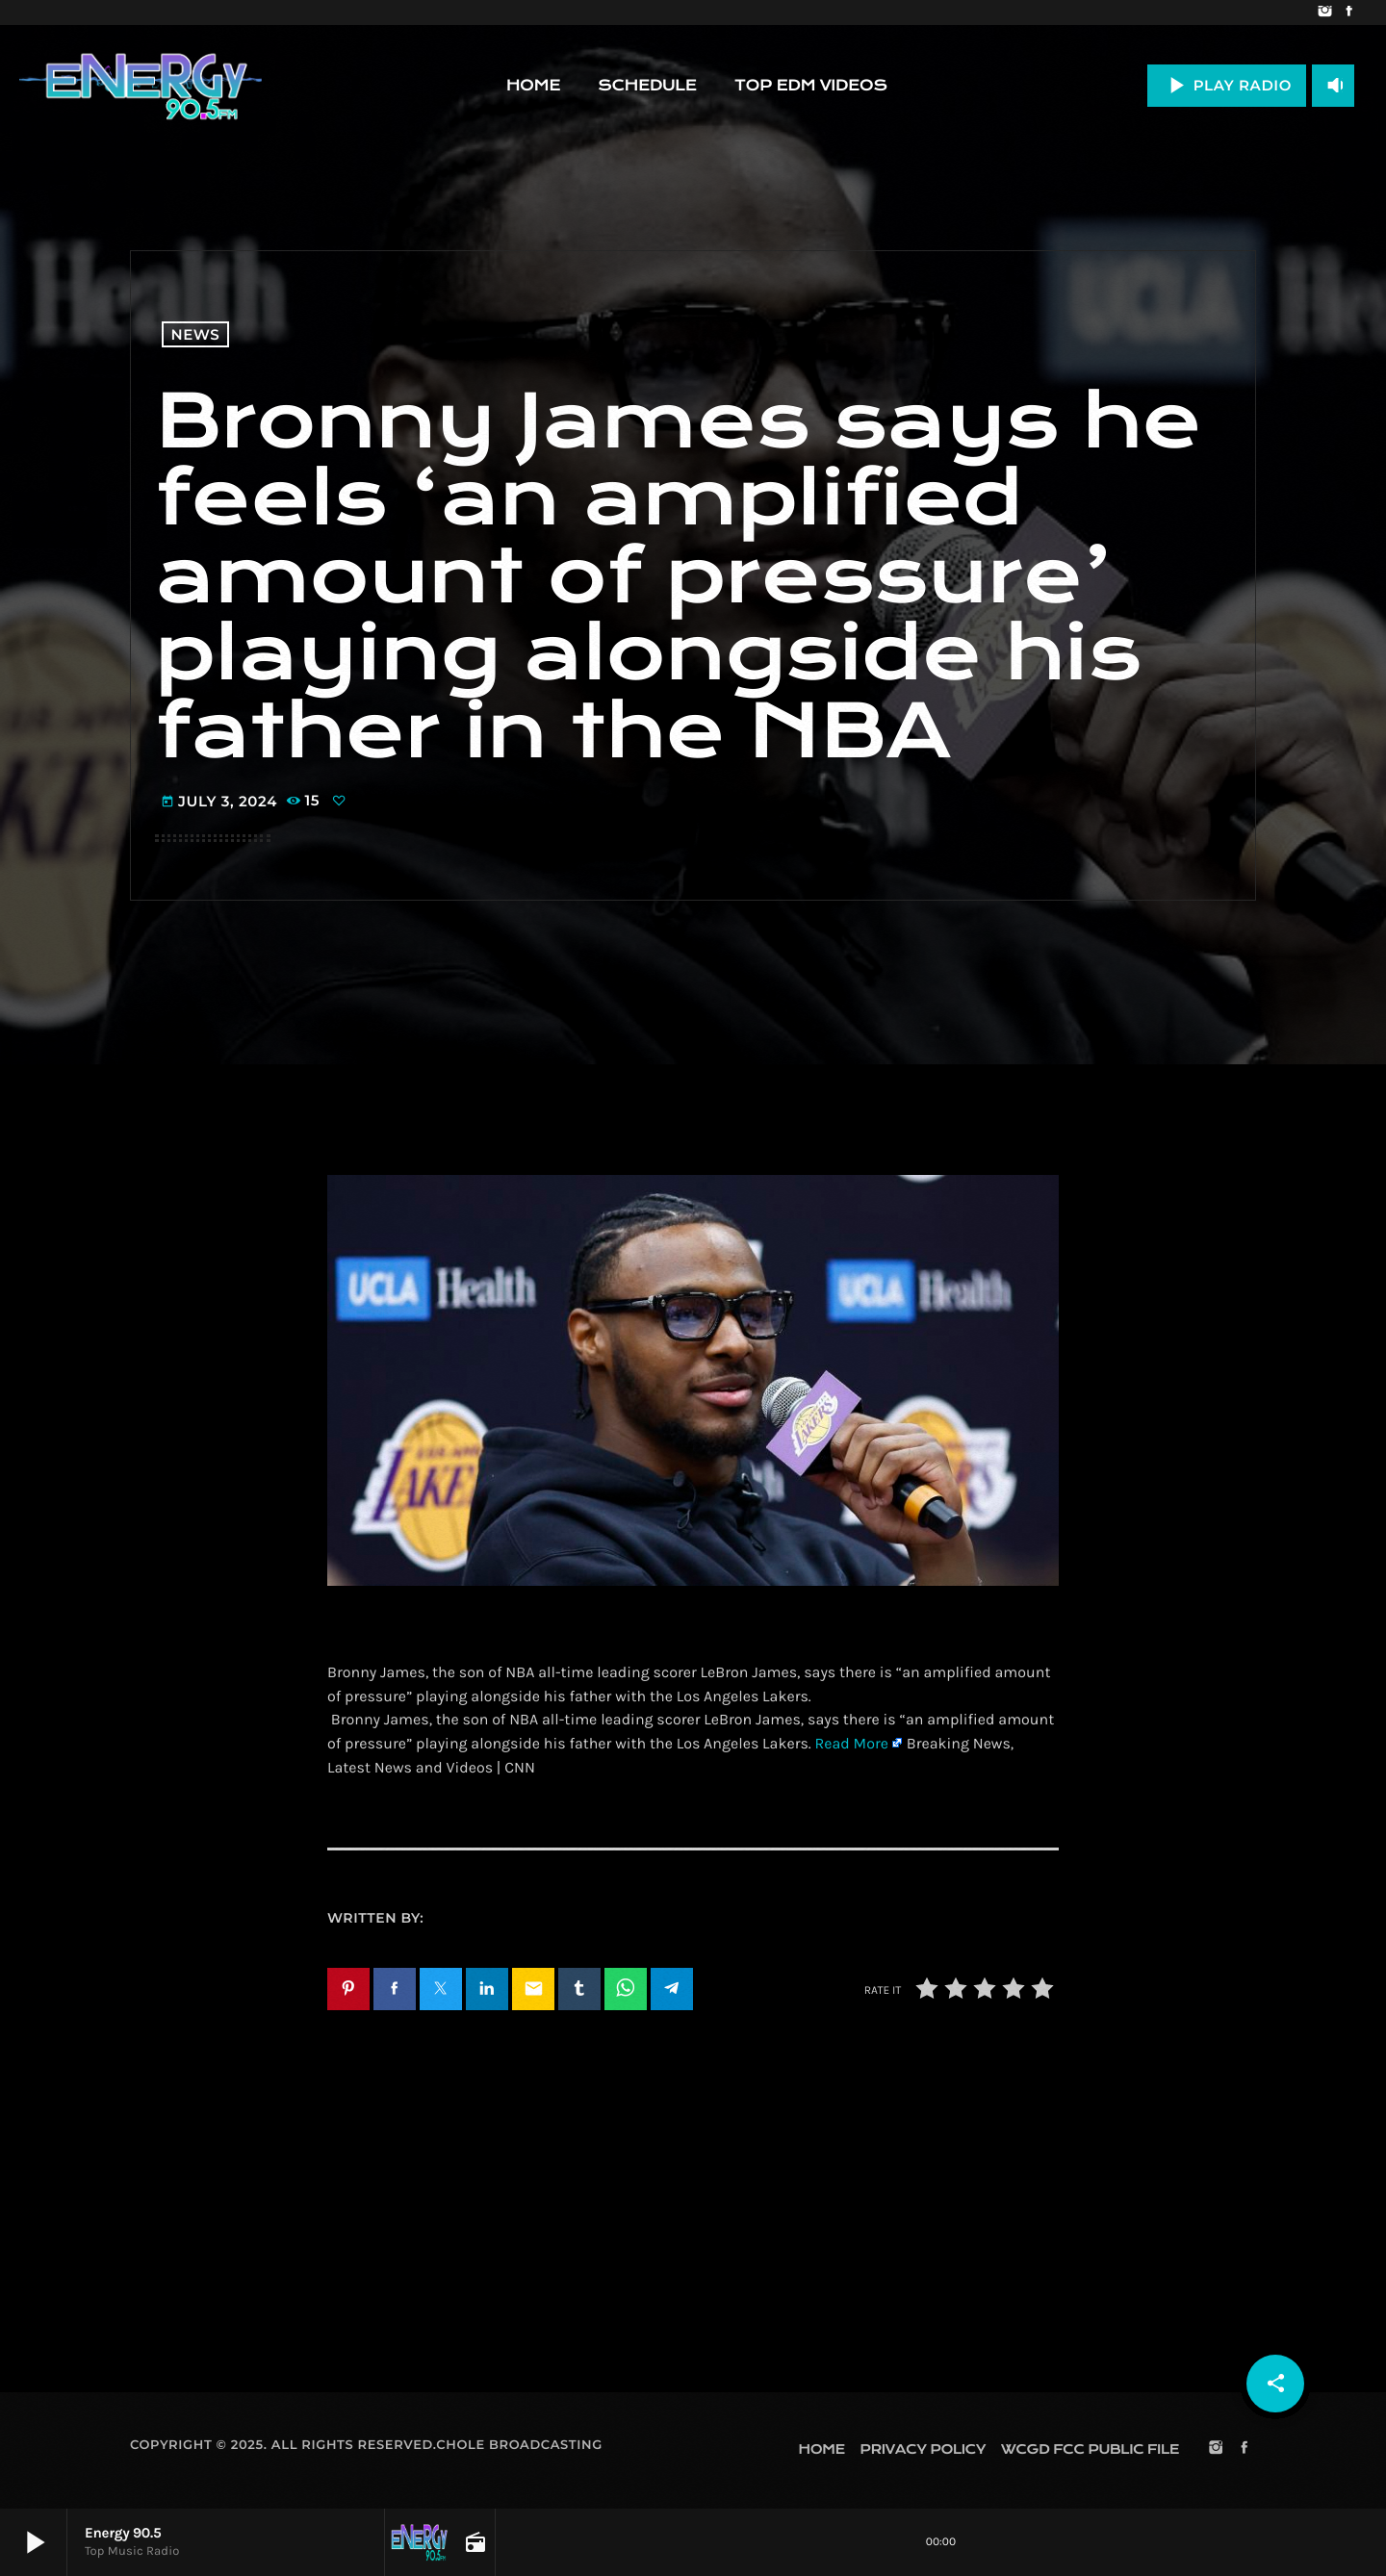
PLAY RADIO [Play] (1227, 85)
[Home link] (140, 85)
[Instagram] (1325, 12)
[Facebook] (1349, 12)
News (195, 334)
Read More (850, 1744)
